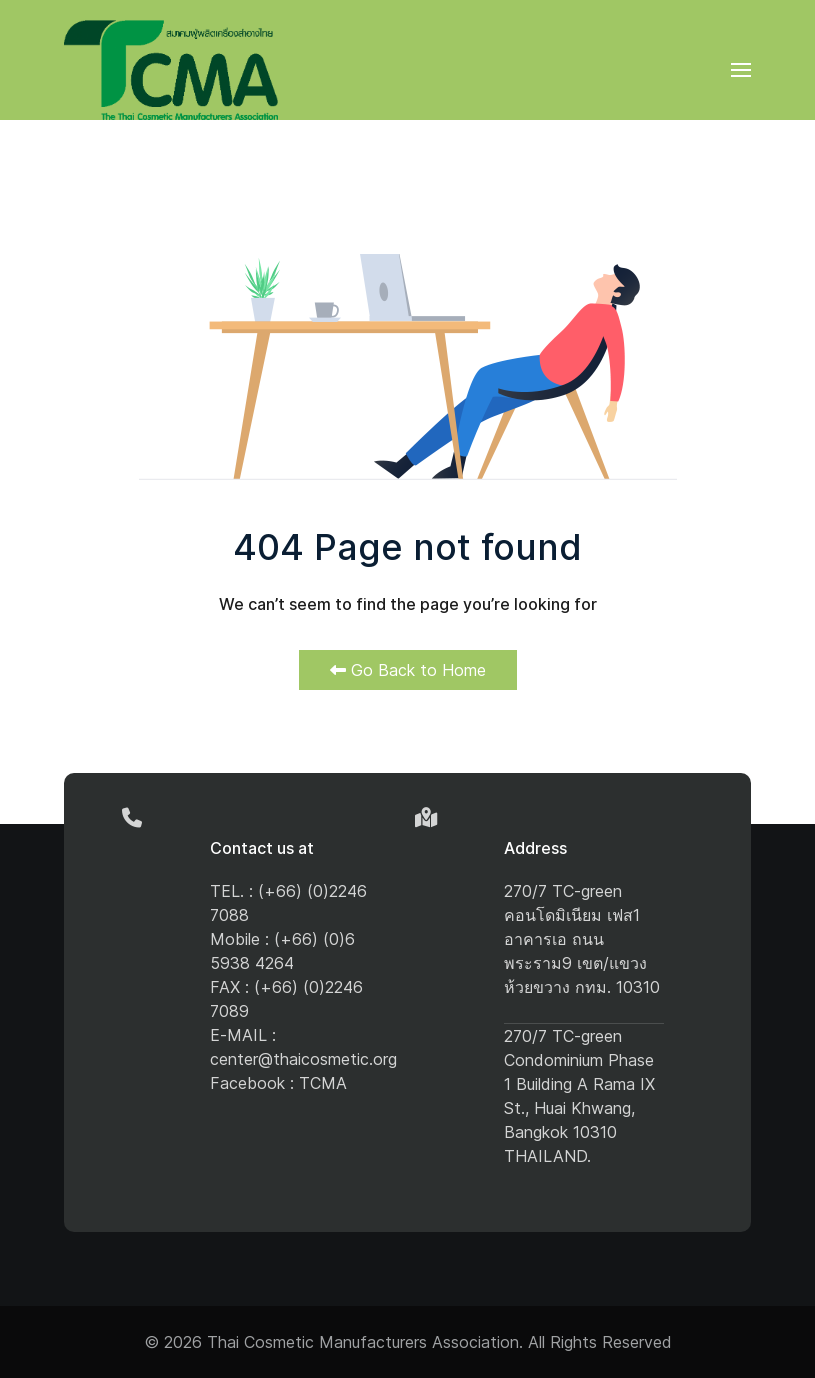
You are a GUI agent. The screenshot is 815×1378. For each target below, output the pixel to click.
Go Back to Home (408, 670)
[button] (741, 70)
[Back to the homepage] (171, 70)
